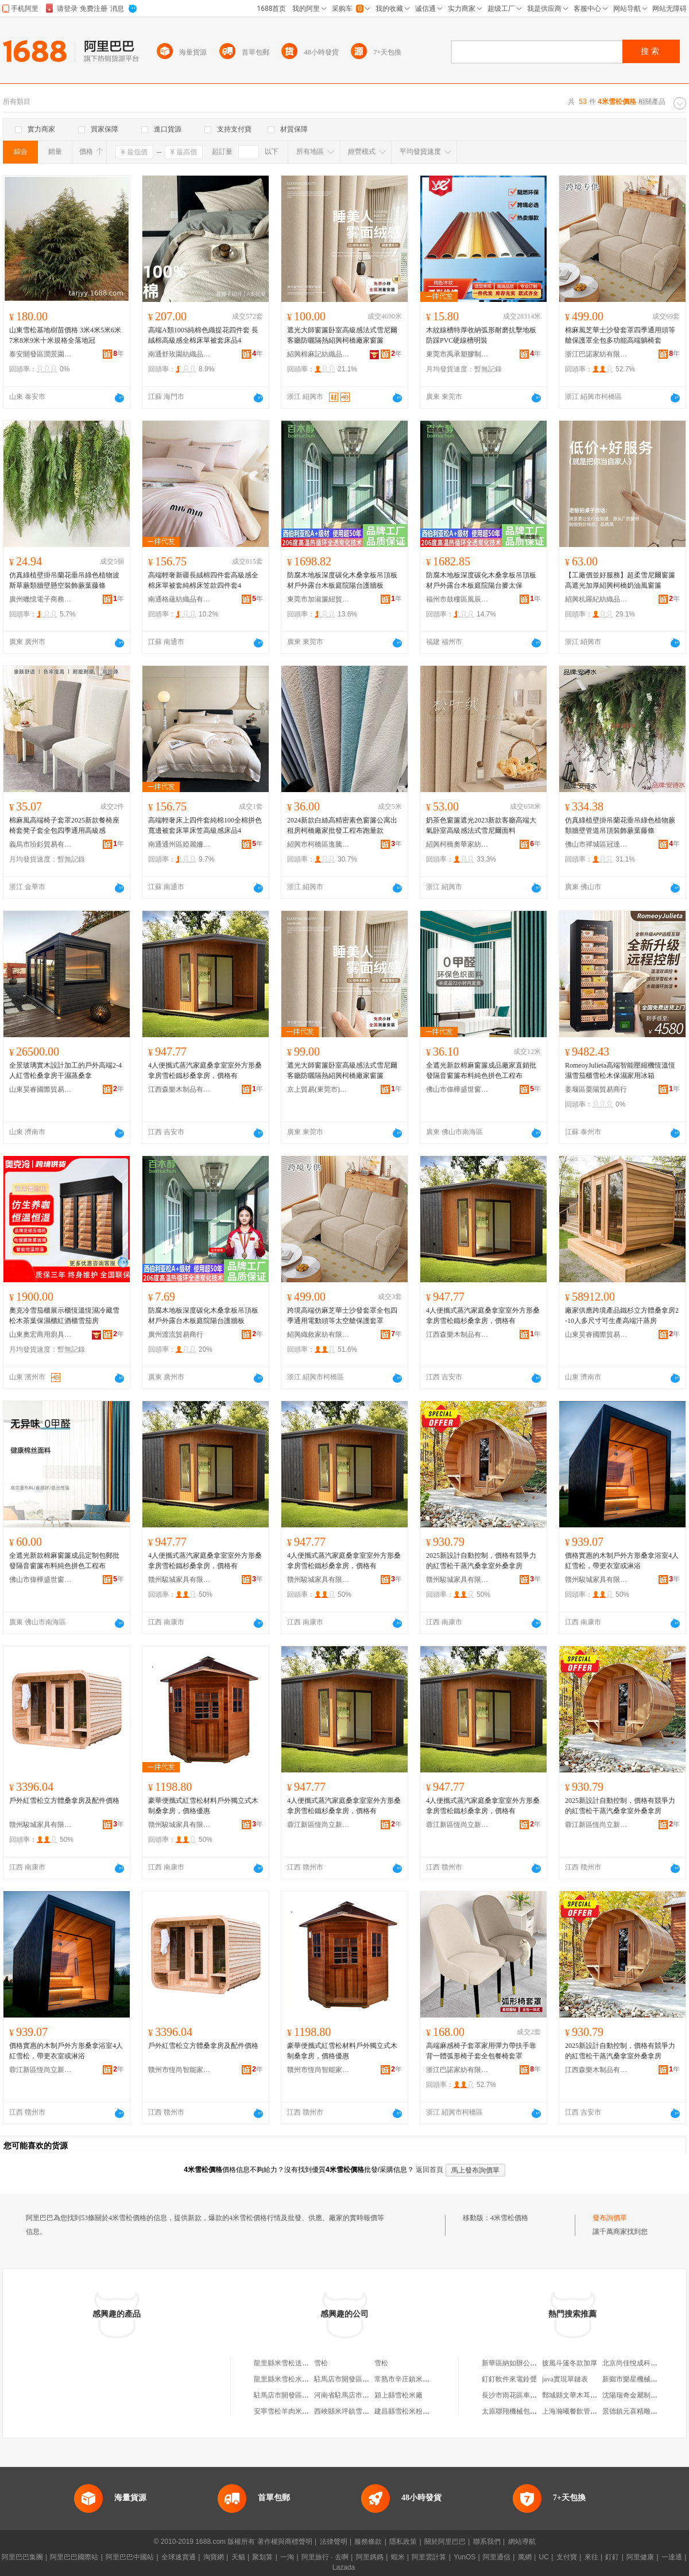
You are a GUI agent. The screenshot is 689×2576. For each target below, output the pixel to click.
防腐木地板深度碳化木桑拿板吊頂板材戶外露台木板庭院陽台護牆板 (342, 580)
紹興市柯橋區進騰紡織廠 (318, 844)
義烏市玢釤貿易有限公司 (40, 844)
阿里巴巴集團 (22, 2557)
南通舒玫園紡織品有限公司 (179, 354)
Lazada (343, 2567)
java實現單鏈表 (565, 2379)
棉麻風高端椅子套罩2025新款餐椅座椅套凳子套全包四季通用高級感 (64, 825)
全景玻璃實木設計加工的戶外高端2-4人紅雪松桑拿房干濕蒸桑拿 (65, 1070)
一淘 (287, 2557)
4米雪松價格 (509, 2218)
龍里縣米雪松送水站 (285, 2363)
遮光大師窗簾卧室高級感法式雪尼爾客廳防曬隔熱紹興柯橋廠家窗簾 (342, 335)
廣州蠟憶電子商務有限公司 (40, 599)
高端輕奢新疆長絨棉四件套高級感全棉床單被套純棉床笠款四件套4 (203, 580)
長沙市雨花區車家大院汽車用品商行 (537, 2395)
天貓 (238, 2557)
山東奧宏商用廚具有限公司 (40, 1334)
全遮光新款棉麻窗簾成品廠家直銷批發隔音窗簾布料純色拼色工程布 (481, 1070)
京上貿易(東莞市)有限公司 (318, 1089)
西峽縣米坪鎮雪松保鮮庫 (352, 2411)
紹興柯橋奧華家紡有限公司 (457, 844)
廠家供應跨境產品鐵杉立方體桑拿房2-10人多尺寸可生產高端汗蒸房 (622, 1315)
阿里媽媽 (370, 2557)
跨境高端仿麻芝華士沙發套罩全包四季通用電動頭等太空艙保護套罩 (342, 1315)
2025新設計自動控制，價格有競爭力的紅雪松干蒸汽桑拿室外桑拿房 (481, 1560)
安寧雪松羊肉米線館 (285, 2411)
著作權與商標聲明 (284, 2542)
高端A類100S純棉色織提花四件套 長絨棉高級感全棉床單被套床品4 (203, 335)
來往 (591, 2557)
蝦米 (398, 2557)
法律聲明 (333, 2542)
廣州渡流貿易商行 (175, 1334)
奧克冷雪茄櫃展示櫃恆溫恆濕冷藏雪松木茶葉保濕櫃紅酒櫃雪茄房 (64, 1315)
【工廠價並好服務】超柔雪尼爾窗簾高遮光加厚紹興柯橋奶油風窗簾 (620, 580)
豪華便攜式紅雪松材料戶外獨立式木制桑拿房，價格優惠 (203, 1806)
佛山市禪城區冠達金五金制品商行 (596, 844)
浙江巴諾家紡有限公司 (596, 354)
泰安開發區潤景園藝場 (40, 354)
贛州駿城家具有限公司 (179, 1580)
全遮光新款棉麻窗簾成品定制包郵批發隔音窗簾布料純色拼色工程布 (64, 1560)
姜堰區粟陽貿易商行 (596, 1089)
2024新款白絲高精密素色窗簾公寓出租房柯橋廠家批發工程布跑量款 (342, 825)
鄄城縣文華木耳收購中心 (580, 2395)
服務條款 (368, 2542)
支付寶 (566, 2557)
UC (544, 2557)
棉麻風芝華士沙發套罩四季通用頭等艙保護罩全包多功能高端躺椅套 (620, 335)
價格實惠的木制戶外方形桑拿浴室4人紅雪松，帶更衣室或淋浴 (622, 1560)
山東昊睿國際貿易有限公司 (40, 1089)
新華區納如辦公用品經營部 (523, 2363)
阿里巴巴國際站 (74, 2557)
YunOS (464, 2557)
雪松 (321, 2363)
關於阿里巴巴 (445, 2542)
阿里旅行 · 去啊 (325, 2557)
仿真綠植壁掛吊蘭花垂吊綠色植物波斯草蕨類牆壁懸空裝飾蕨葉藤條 (64, 580)
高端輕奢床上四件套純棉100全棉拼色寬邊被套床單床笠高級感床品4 (205, 825)
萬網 (525, 2557)
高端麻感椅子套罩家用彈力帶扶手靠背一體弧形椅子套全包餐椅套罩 (481, 2051)
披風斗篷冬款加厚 (569, 2363)
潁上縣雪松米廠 (398, 2395)
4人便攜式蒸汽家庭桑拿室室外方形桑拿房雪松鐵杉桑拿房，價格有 (205, 1070)
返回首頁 (429, 2170)
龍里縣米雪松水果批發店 (292, 2379)
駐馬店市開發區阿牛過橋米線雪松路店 (372, 2379)
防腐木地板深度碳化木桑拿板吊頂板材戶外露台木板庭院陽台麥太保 (481, 580)
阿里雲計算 (429, 2557)
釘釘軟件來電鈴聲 (509, 2379)
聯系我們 (487, 2542)
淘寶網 (213, 2557)
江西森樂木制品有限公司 (179, 1089)
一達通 (671, 2557)
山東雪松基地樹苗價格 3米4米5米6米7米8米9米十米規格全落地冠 (65, 335)
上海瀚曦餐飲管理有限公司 (583, 2411)
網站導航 (522, 2542)
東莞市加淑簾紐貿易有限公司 (318, 599)
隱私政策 (403, 2542)
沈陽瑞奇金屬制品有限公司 (643, 2395)
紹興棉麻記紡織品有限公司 (318, 354)
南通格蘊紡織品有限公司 (179, 599)
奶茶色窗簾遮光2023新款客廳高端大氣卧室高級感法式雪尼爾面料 (481, 825)
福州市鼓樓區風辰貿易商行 (457, 599)
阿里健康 (640, 2557)
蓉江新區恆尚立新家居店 (318, 1825)
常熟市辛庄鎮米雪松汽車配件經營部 (429, 2379)
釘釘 (612, 2557)
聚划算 (262, 2557)
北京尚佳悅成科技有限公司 (643, 2363)
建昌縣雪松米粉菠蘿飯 (408, 2411)
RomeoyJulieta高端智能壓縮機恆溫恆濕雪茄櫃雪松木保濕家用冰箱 (620, 1070)
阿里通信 (496, 2557)
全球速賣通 (178, 2557)
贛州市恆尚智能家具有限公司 (179, 2070)
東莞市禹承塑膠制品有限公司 (457, 354)
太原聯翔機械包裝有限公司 (523, 2411)
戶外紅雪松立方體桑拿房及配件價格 (64, 1801)
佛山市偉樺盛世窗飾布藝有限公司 (457, 1089)
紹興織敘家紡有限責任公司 (318, 1334)
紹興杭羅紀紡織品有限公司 (596, 599)
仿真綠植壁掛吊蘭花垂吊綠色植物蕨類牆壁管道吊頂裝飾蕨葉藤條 (620, 825)
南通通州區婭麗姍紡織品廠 (179, 844)
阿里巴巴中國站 (130, 2557)
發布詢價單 (610, 2218)
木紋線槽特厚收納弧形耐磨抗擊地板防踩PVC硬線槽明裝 (481, 335)
